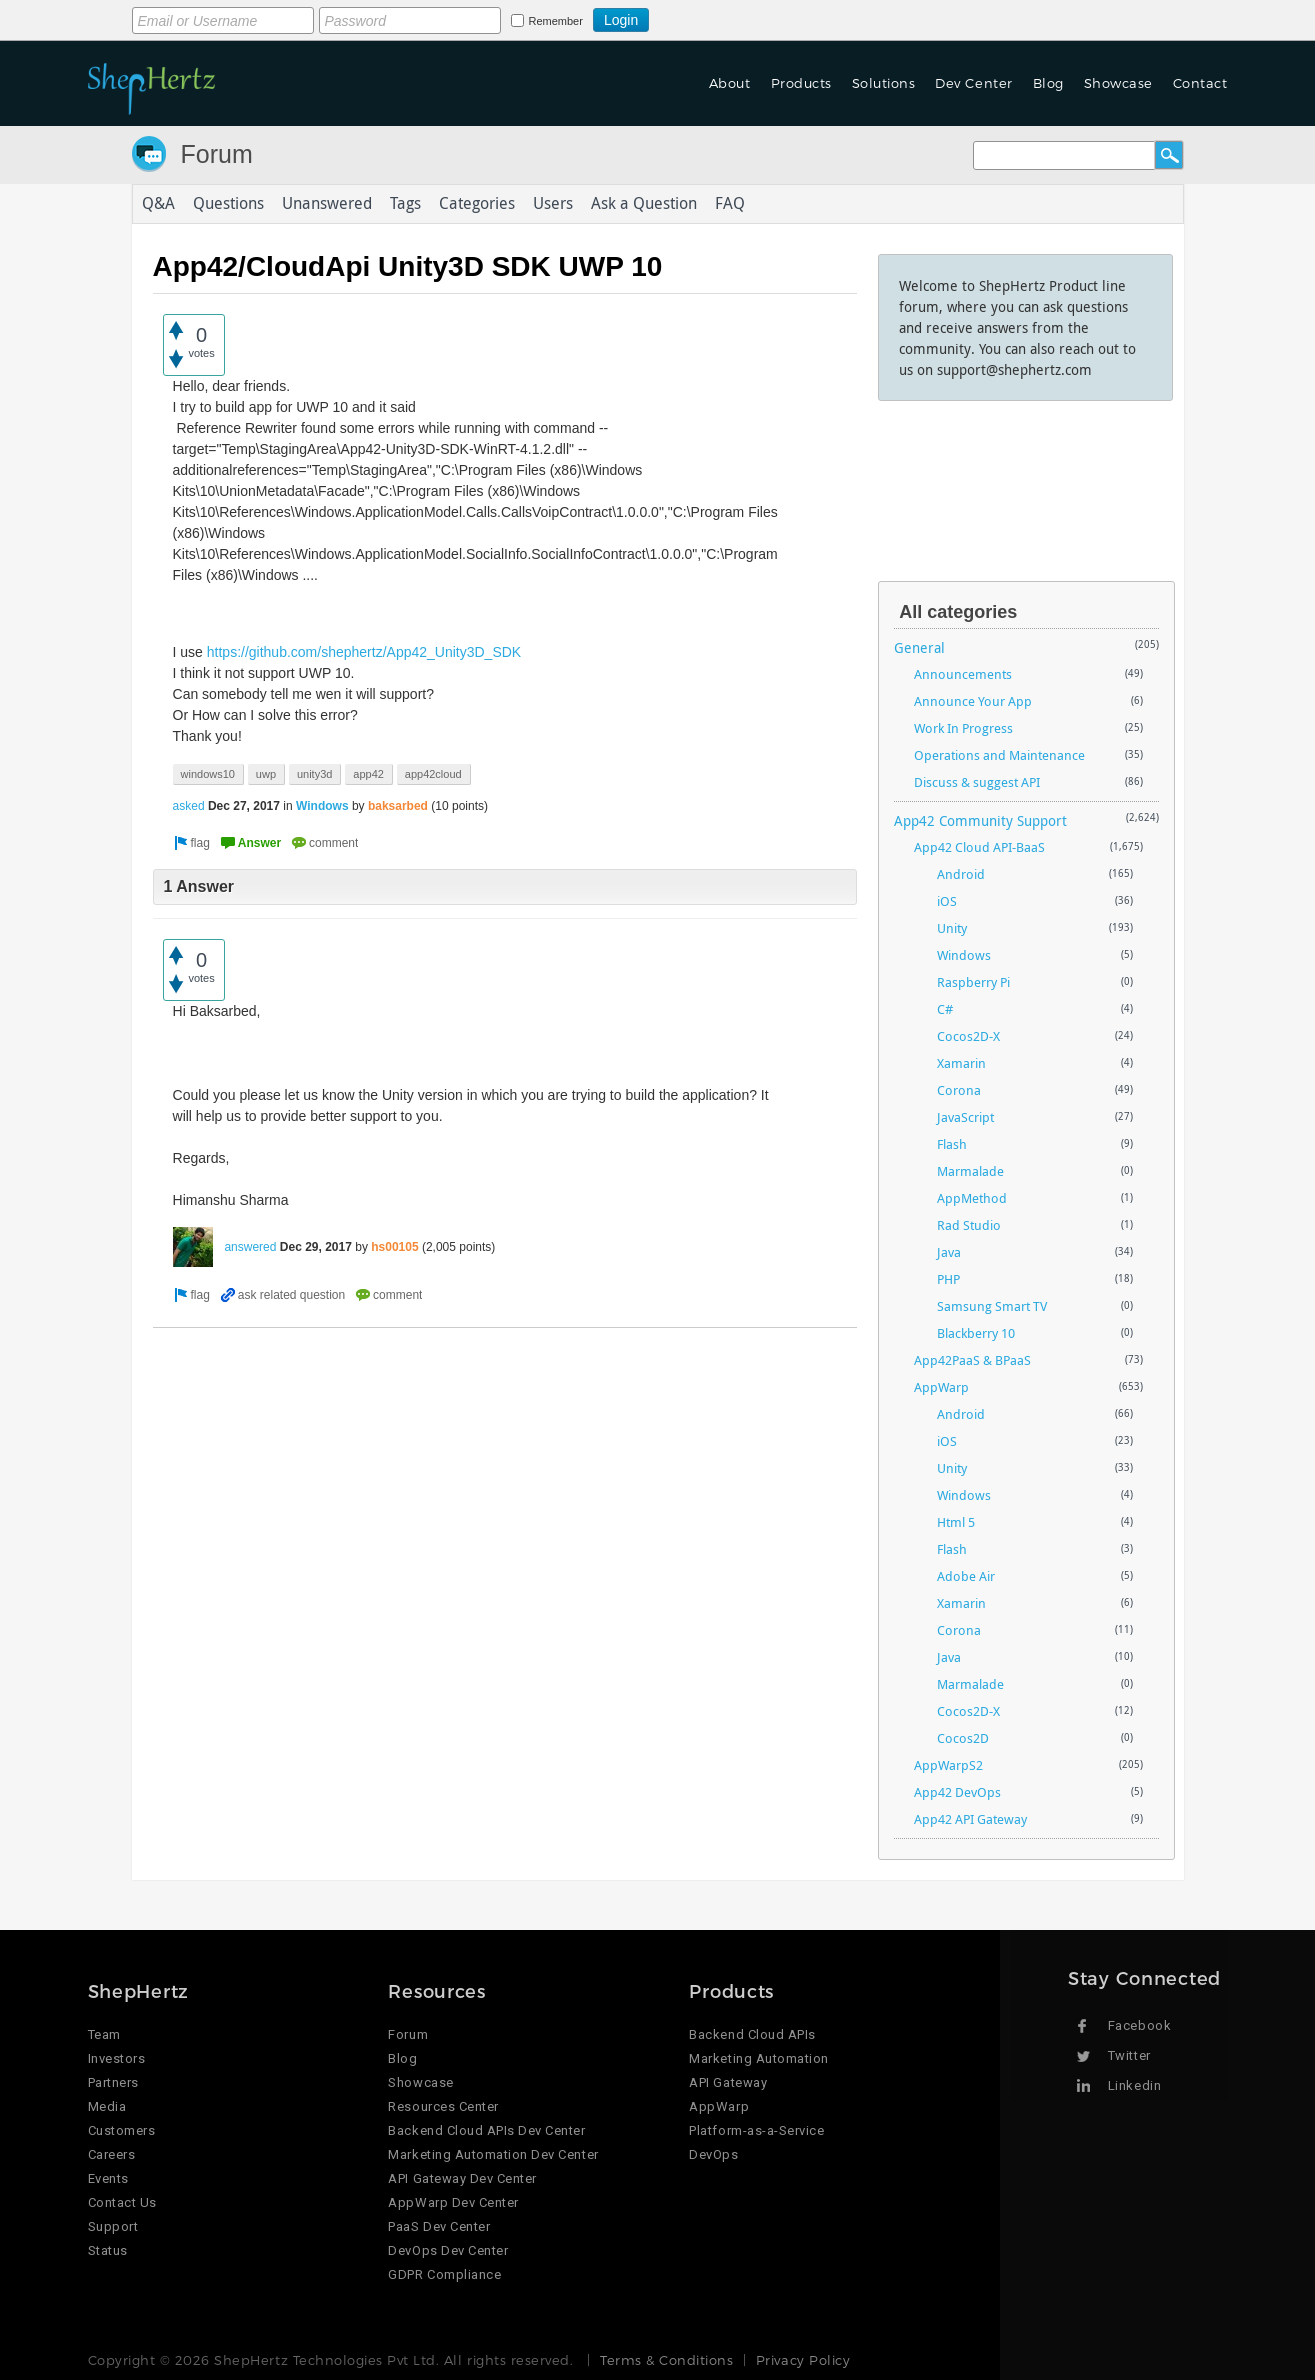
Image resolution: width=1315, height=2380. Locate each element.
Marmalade (970, 1171)
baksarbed (398, 806)
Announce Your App (973, 701)
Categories (477, 204)
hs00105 (394, 1247)
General (919, 647)
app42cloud (433, 774)
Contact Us (122, 2202)
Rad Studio (969, 1225)
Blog (1048, 83)
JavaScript (965, 1117)
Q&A (158, 204)
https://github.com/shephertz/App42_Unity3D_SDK (364, 652)
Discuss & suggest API (977, 782)
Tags (405, 204)
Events (108, 2178)
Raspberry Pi (973, 982)
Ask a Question (644, 204)
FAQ (730, 204)
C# (945, 1009)
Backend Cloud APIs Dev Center (486, 2130)
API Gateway (728, 2082)
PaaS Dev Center (439, 2226)
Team (104, 2034)
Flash (952, 1144)
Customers (122, 2130)
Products (801, 83)
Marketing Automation (758, 2058)
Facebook (1139, 2025)
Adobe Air (966, 1576)
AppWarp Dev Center (453, 2202)
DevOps (713, 2154)
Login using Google (698, 17)
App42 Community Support (980, 820)
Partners (113, 2082)
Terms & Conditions (666, 2360)
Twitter (1129, 2055)
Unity (952, 928)
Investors (117, 2058)
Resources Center (443, 2106)
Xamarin (961, 1063)
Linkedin (1134, 2085)
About (730, 83)
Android (961, 874)
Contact (1200, 83)
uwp (266, 774)
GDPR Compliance (444, 2274)
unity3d (314, 774)
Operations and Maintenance (999, 755)
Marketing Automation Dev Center (493, 2154)
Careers (112, 2154)
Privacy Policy (803, 2360)
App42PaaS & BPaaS (972, 1360)
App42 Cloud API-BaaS (979, 847)
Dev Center (973, 83)
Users (553, 204)
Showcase (1118, 83)
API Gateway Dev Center (462, 2178)
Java (949, 1252)
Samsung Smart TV (992, 1306)
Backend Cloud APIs (752, 2034)
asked (189, 806)
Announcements (963, 674)
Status (108, 2250)
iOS (947, 901)
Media (107, 2106)
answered (250, 1247)
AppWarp (941, 1387)
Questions (228, 204)
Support (113, 2226)
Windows (322, 806)
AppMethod (972, 1198)
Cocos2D (963, 1738)
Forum (217, 154)
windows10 (208, 774)
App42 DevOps (957, 1792)
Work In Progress (963, 728)
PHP (948, 1279)
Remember (556, 21)
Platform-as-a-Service (756, 2130)
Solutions (884, 83)
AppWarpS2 (948, 1765)
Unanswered (327, 204)
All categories (958, 612)
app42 (368, 774)
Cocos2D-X (968, 1036)
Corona (959, 1090)
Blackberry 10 (976, 1333)
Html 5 (956, 1522)
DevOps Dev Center (448, 2250)
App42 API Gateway (970, 1819)
